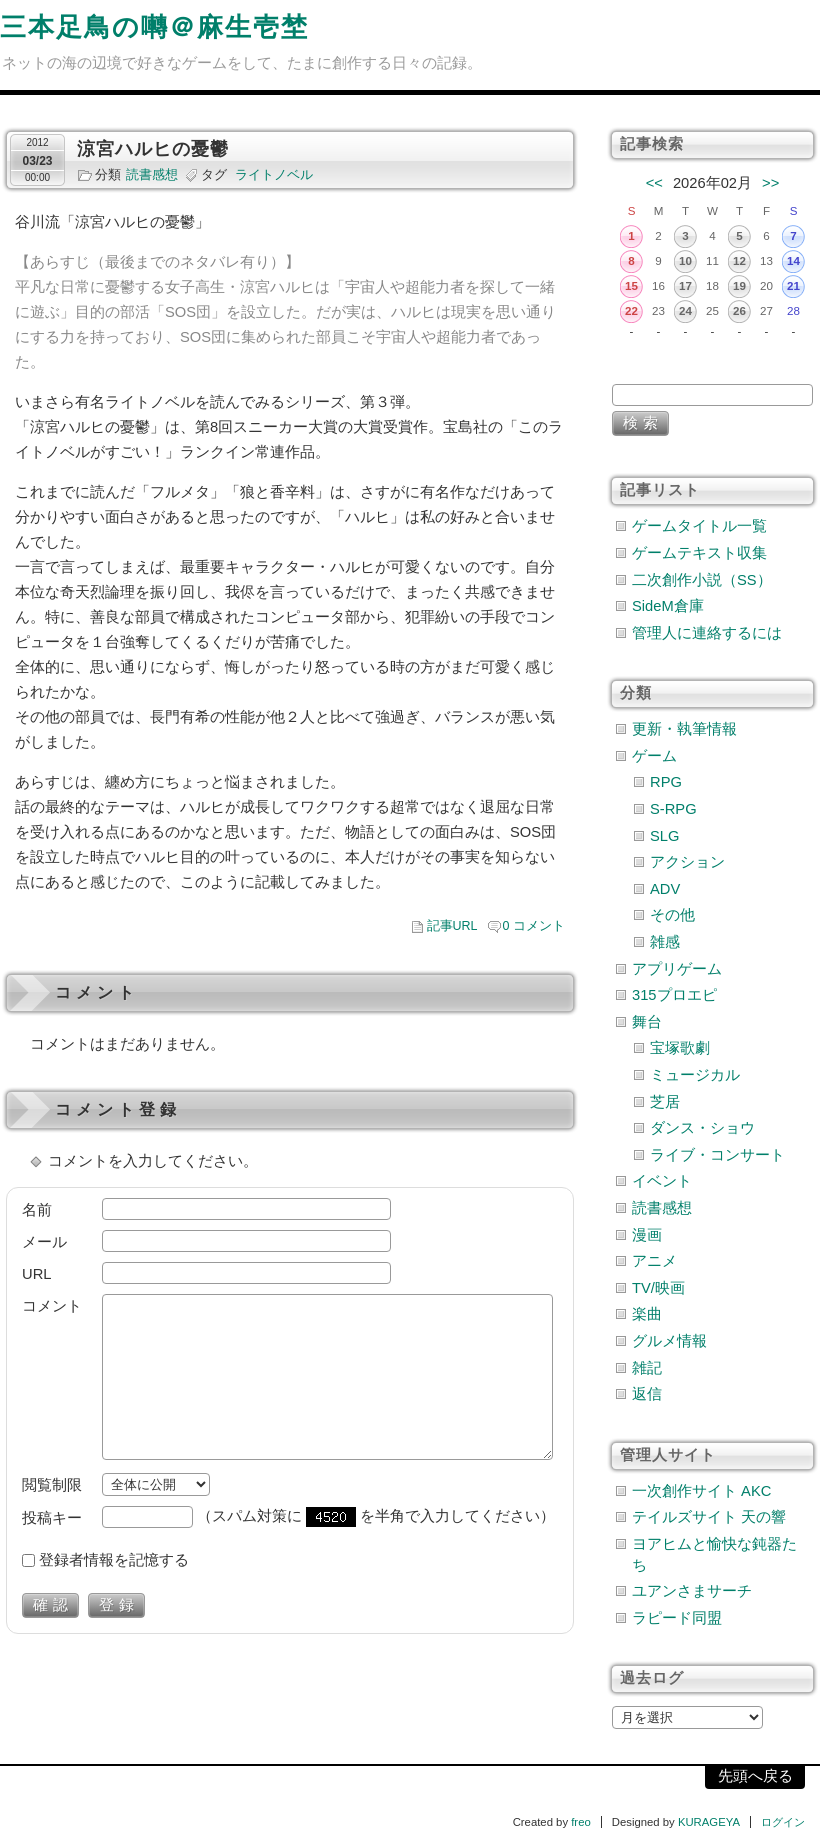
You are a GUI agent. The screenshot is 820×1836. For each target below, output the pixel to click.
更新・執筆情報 (684, 729)
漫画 (647, 1235)
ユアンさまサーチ (692, 1591)
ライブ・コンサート (717, 1155)
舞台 (647, 1022)
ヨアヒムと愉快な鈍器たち (714, 1554)
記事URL (452, 926)
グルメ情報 (669, 1341)
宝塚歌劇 (680, 1048)
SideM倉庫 (668, 606)
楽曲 (647, 1314)
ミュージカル (695, 1075)
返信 (647, 1394)
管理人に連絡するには (707, 633)
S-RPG (673, 809)
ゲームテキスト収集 (699, 553)
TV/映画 (658, 1288)
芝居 (665, 1102)
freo (581, 1822)
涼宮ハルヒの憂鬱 (153, 149)
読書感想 (152, 175)
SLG (664, 836)
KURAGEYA (709, 1822)
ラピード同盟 (677, 1618)
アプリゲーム (677, 969)
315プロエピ (674, 995)
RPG (666, 782)
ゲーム (654, 756)
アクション (687, 862)
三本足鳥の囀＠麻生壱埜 (154, 27)
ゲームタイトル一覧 (699, 526)
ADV (665, 889)
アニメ (654, 1261)
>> (770, 183)
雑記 (647, 1368)
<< (654, 183)
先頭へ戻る (755, 1776)
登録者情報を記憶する (114, 1560)
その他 (672, 915)
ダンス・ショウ (702, 1128)
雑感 (665, 942)
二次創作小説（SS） (702, 580)
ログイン (783, 1822)
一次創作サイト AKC (701, 1491)
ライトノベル (274, 175)
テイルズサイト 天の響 (709, 1517)
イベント (662, 1181)
